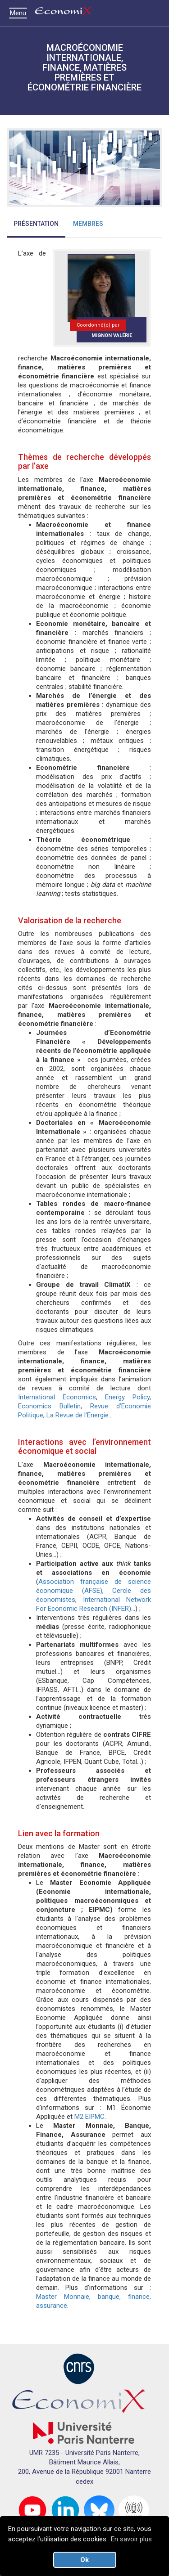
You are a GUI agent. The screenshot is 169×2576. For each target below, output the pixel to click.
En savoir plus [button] (131, 2539)
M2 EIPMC (89, 2117)
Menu (20, 13)
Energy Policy (127, 1397)
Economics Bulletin (49, 1406)
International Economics (57, 1397)
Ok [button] (84, 2560)
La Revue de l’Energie (77, 1415)
